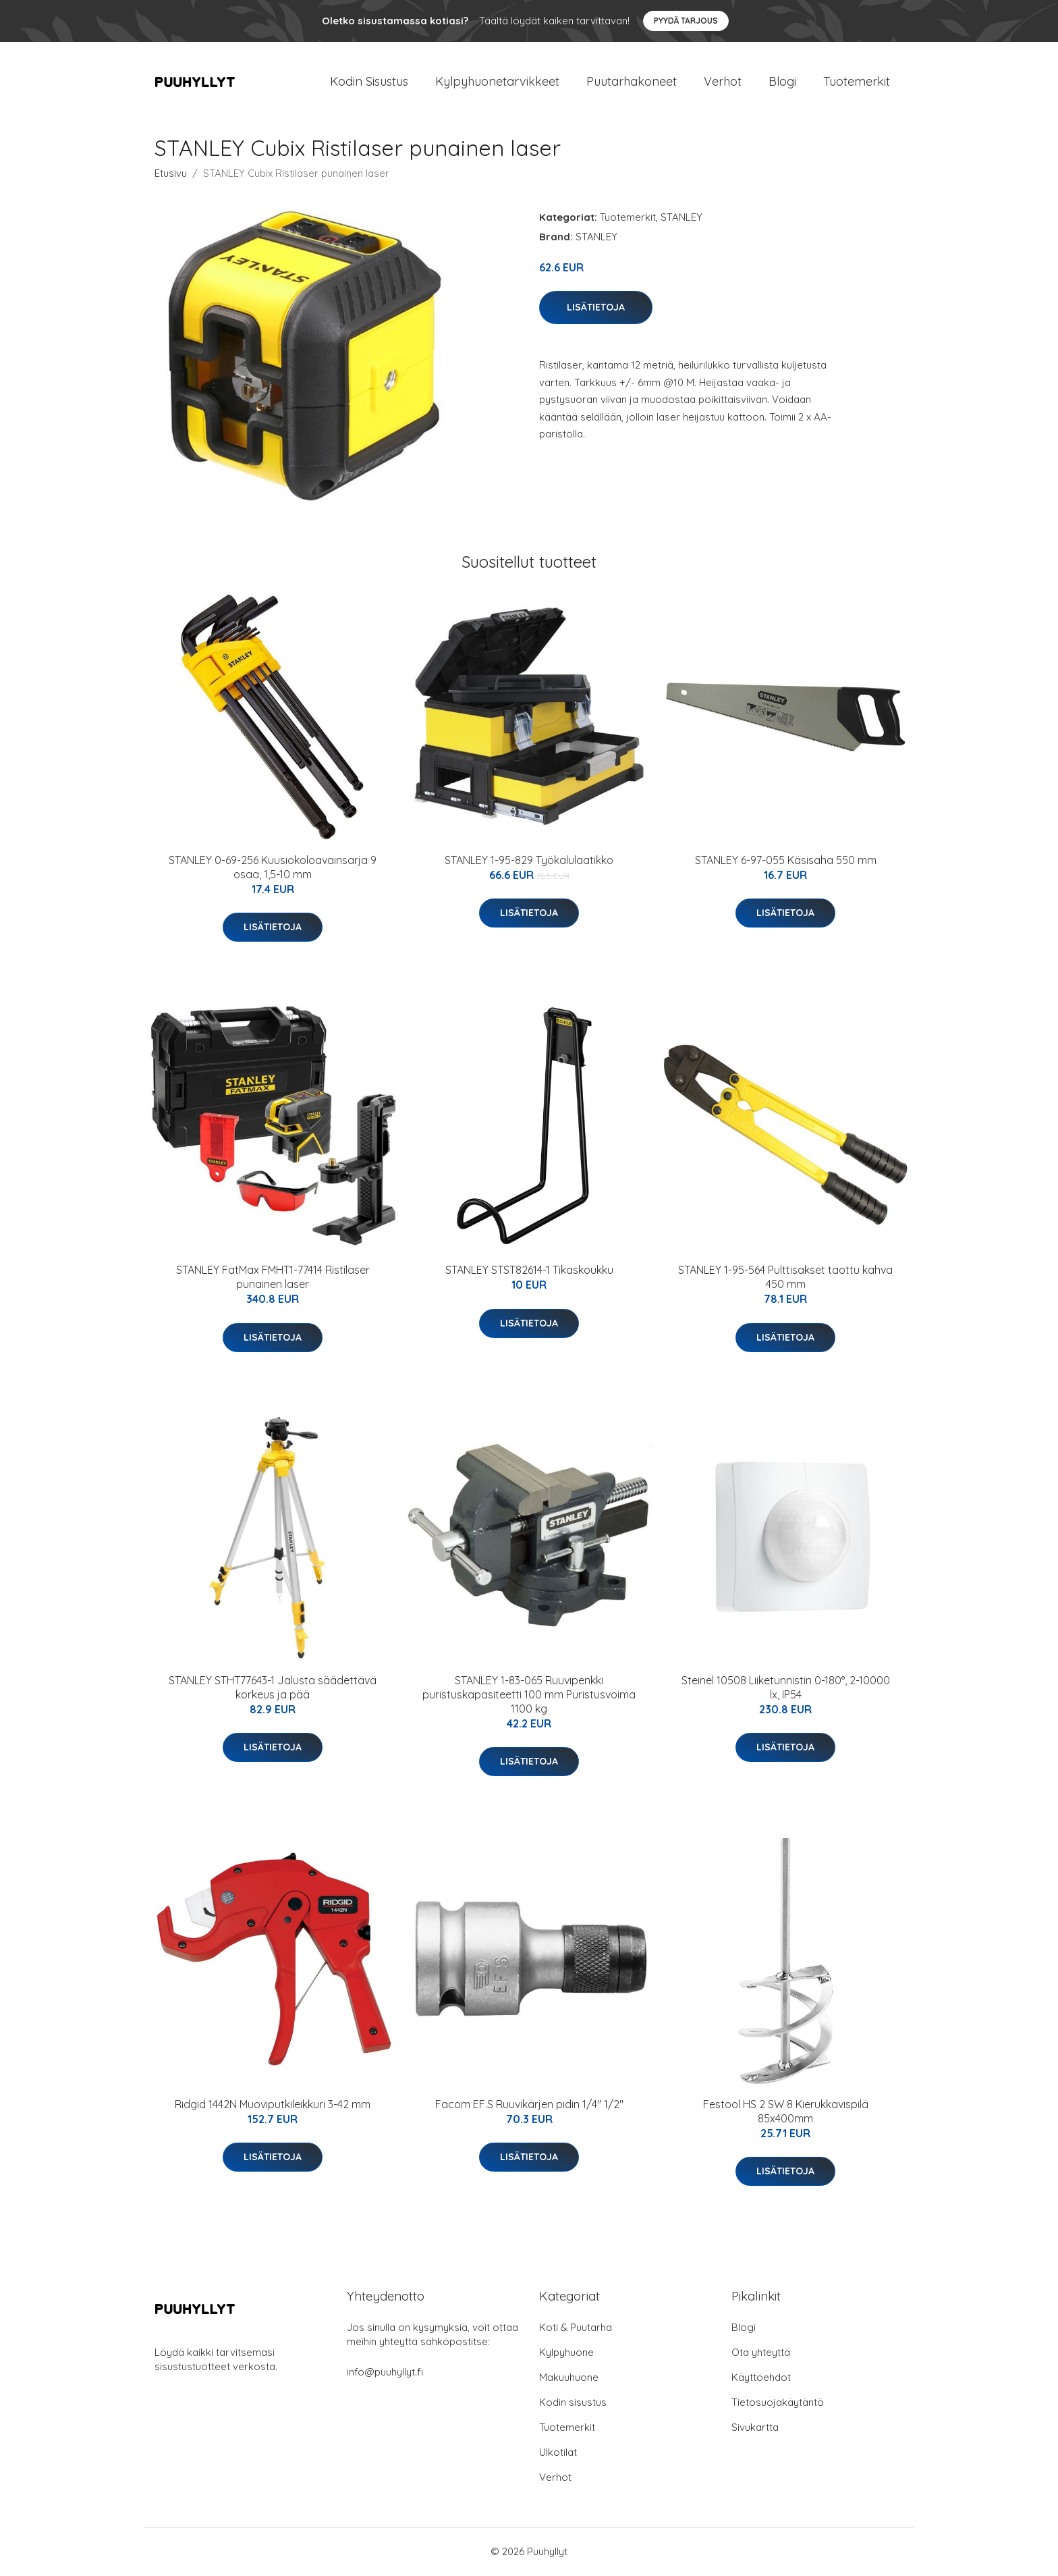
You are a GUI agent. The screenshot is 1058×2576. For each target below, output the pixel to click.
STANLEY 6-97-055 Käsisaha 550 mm (785, 861)
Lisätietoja (596, 308)
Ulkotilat (558, 2453)
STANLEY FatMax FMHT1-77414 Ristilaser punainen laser (273, 1278)
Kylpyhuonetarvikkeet (497, 82)
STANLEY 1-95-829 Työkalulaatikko (529, 861)
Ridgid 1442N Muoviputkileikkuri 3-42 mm (272, 2105)
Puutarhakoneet (631, 82)
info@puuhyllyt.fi (385, 2373)
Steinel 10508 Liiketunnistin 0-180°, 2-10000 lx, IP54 (785, 1688)
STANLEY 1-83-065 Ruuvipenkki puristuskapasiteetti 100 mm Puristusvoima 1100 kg (529, 1696)
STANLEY (681, 218)
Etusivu (171, 174)
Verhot (723, 82)
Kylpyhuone (566, 2353)
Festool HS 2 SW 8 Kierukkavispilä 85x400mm (785, 2112)
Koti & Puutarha (575, 2328)
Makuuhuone (568, 2378)
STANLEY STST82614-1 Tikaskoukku (529, 1271)
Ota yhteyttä (760, 2353)
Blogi (782, 82)
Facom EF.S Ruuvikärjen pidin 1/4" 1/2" (529, 2105)
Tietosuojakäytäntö (777, 2403)
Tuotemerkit (856, 82)
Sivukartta (755, 2428)
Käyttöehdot (761, 2378)
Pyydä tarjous (686, 21)
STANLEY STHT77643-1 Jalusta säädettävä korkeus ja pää (273, 1688)
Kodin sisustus (573, 2403)
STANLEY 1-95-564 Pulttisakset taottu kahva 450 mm (785, 1278)
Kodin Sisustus (369, 82)
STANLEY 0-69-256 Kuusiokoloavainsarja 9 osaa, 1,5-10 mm (273, 868)
